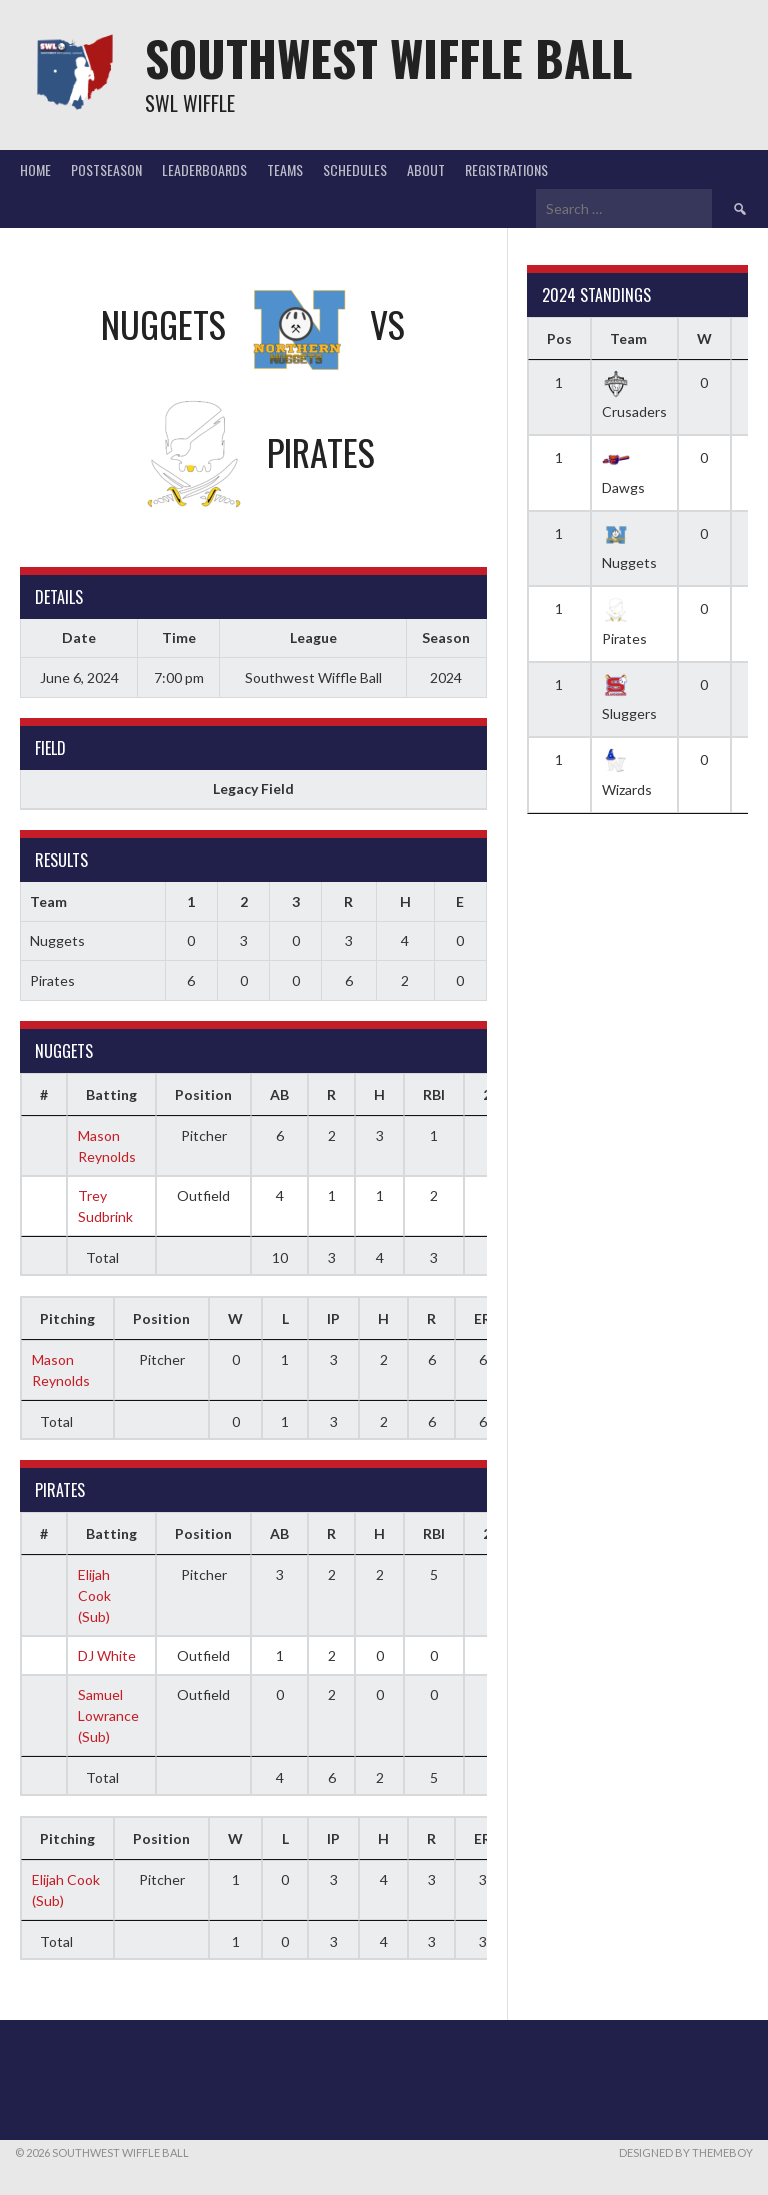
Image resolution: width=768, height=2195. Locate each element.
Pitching (67, 1318)
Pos (559, 338)
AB (279, 1094)
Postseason (106, 169)
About (426, 169)
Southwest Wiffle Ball (388, 57)
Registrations (506, 169)
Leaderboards (204, 169)
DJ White (107, 1655)
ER (482, 1318)
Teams (285, 169)
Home (35, 169)
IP (333, 1318)
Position (203, 1094)
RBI (434, 1094)
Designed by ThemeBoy (686, 2152)
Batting (111, 1094)
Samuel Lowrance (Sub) (108, 1715)
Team (628, 338)
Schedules (355, 169)
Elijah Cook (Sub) (94, 1595)
